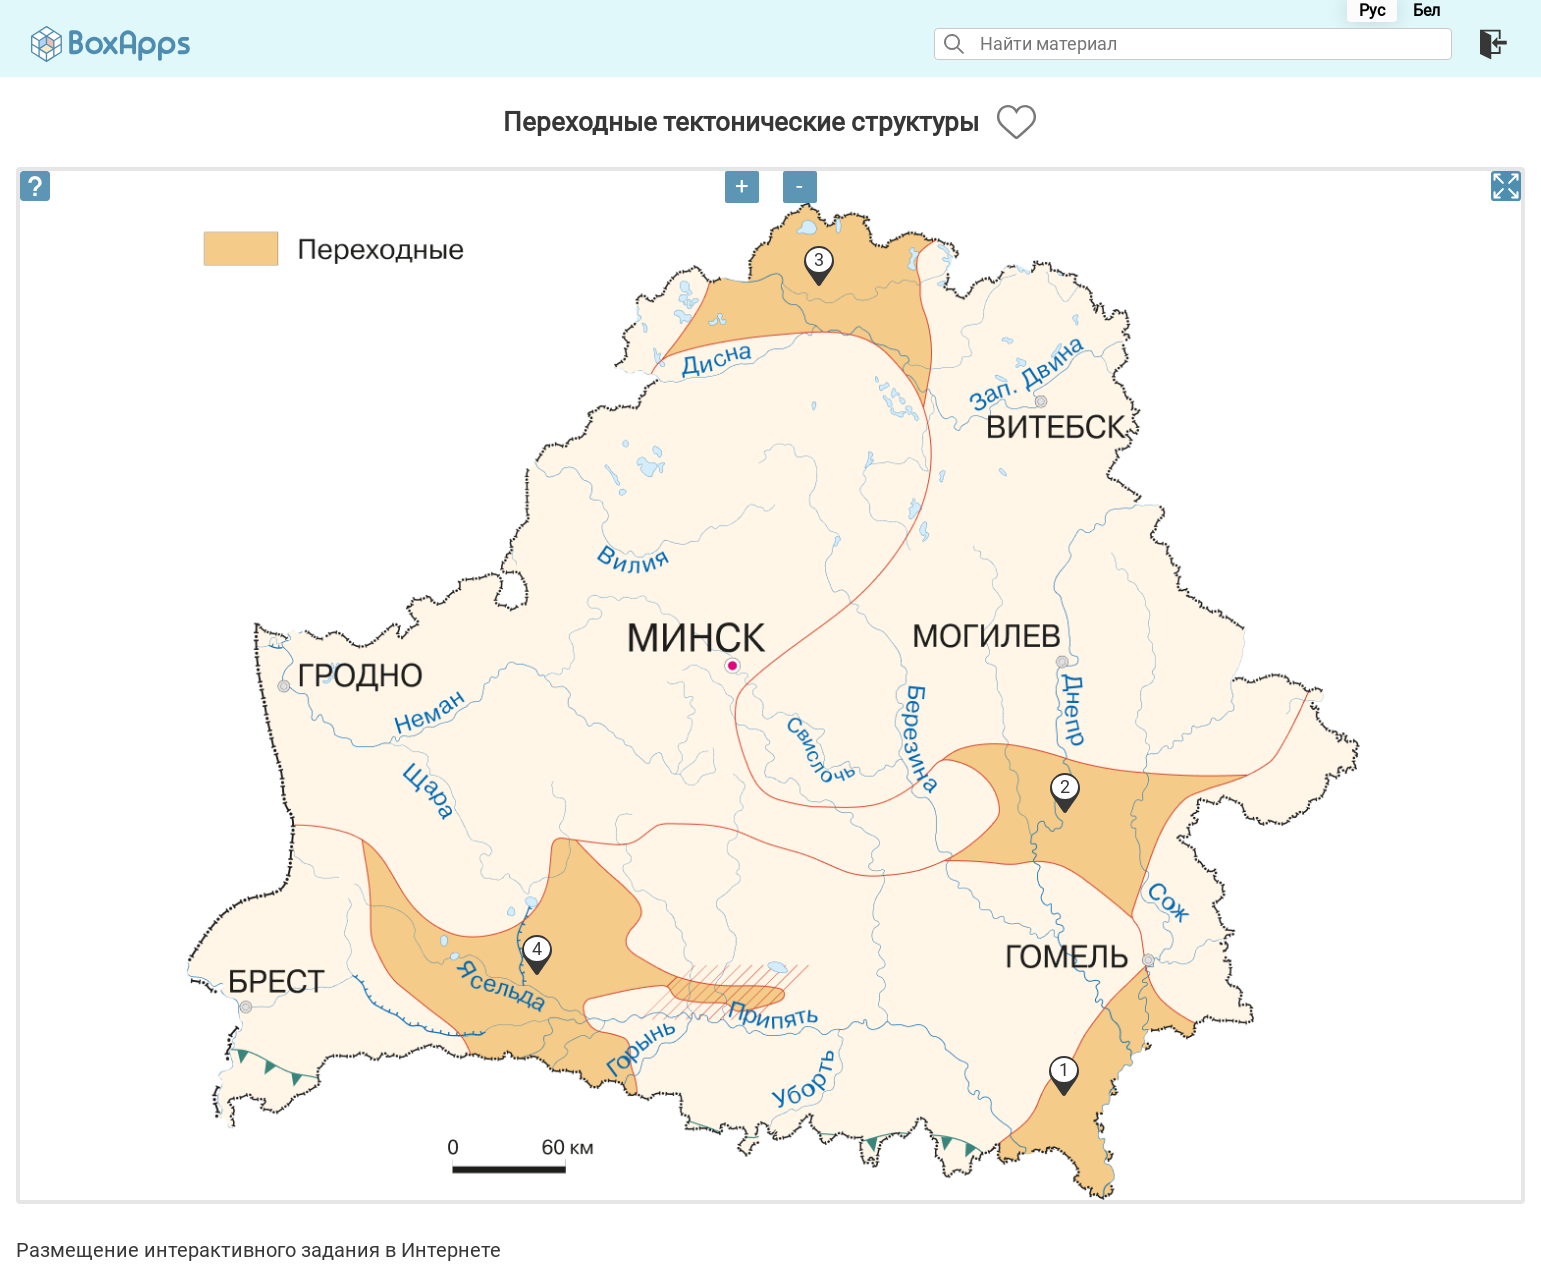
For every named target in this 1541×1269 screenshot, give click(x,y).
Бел (1426, 10)
